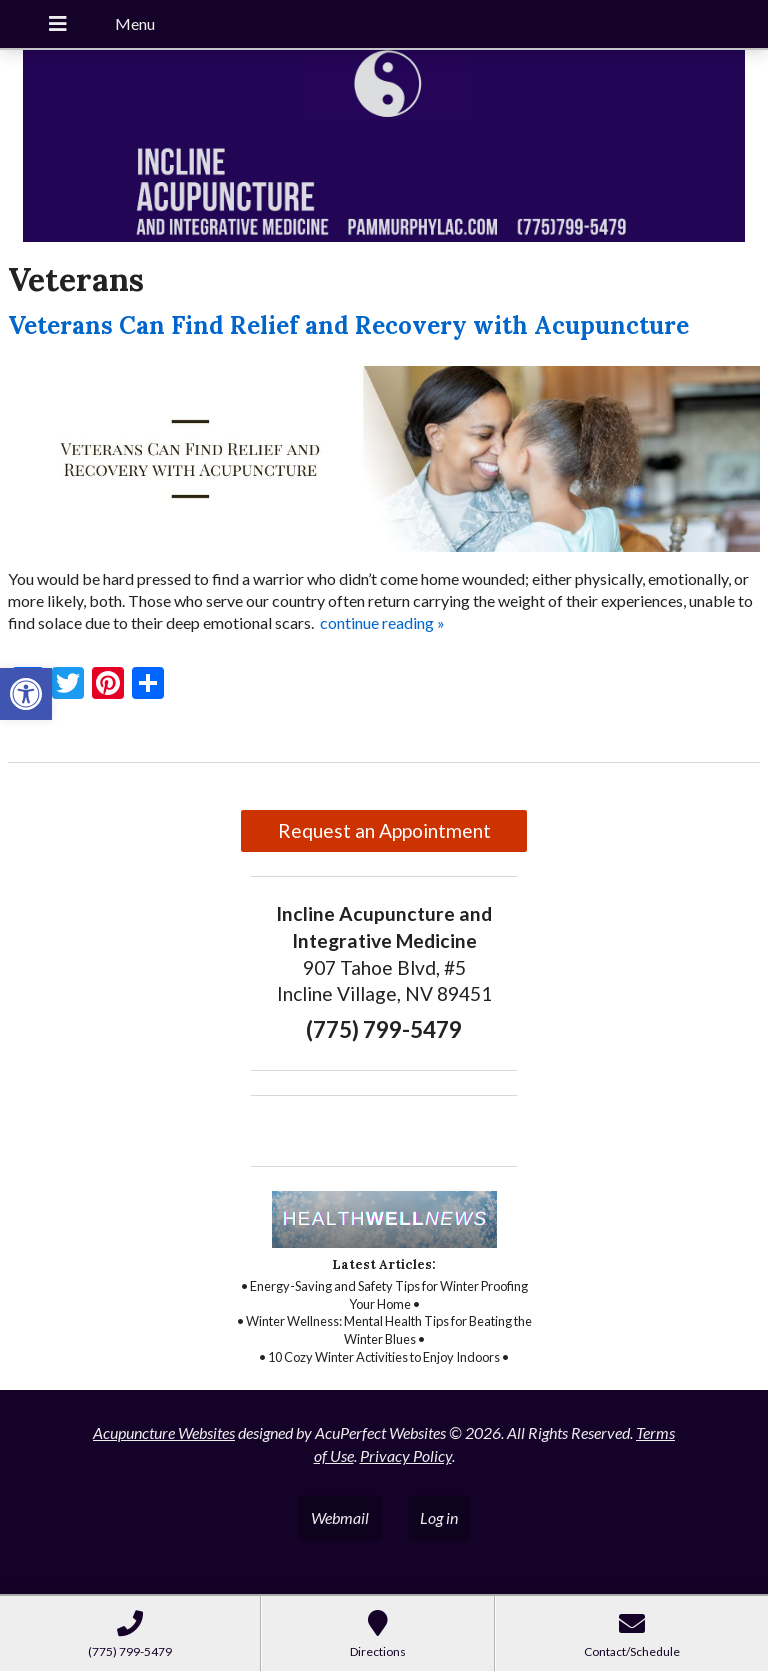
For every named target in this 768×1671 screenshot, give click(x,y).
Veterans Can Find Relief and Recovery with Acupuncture (348, 325)
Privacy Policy (406, 1455)
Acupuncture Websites (164, 1432)
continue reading (382, 622)
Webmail (340, 1517)
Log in (439, 1517)
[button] (26, 694)
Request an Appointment (384, 830)
